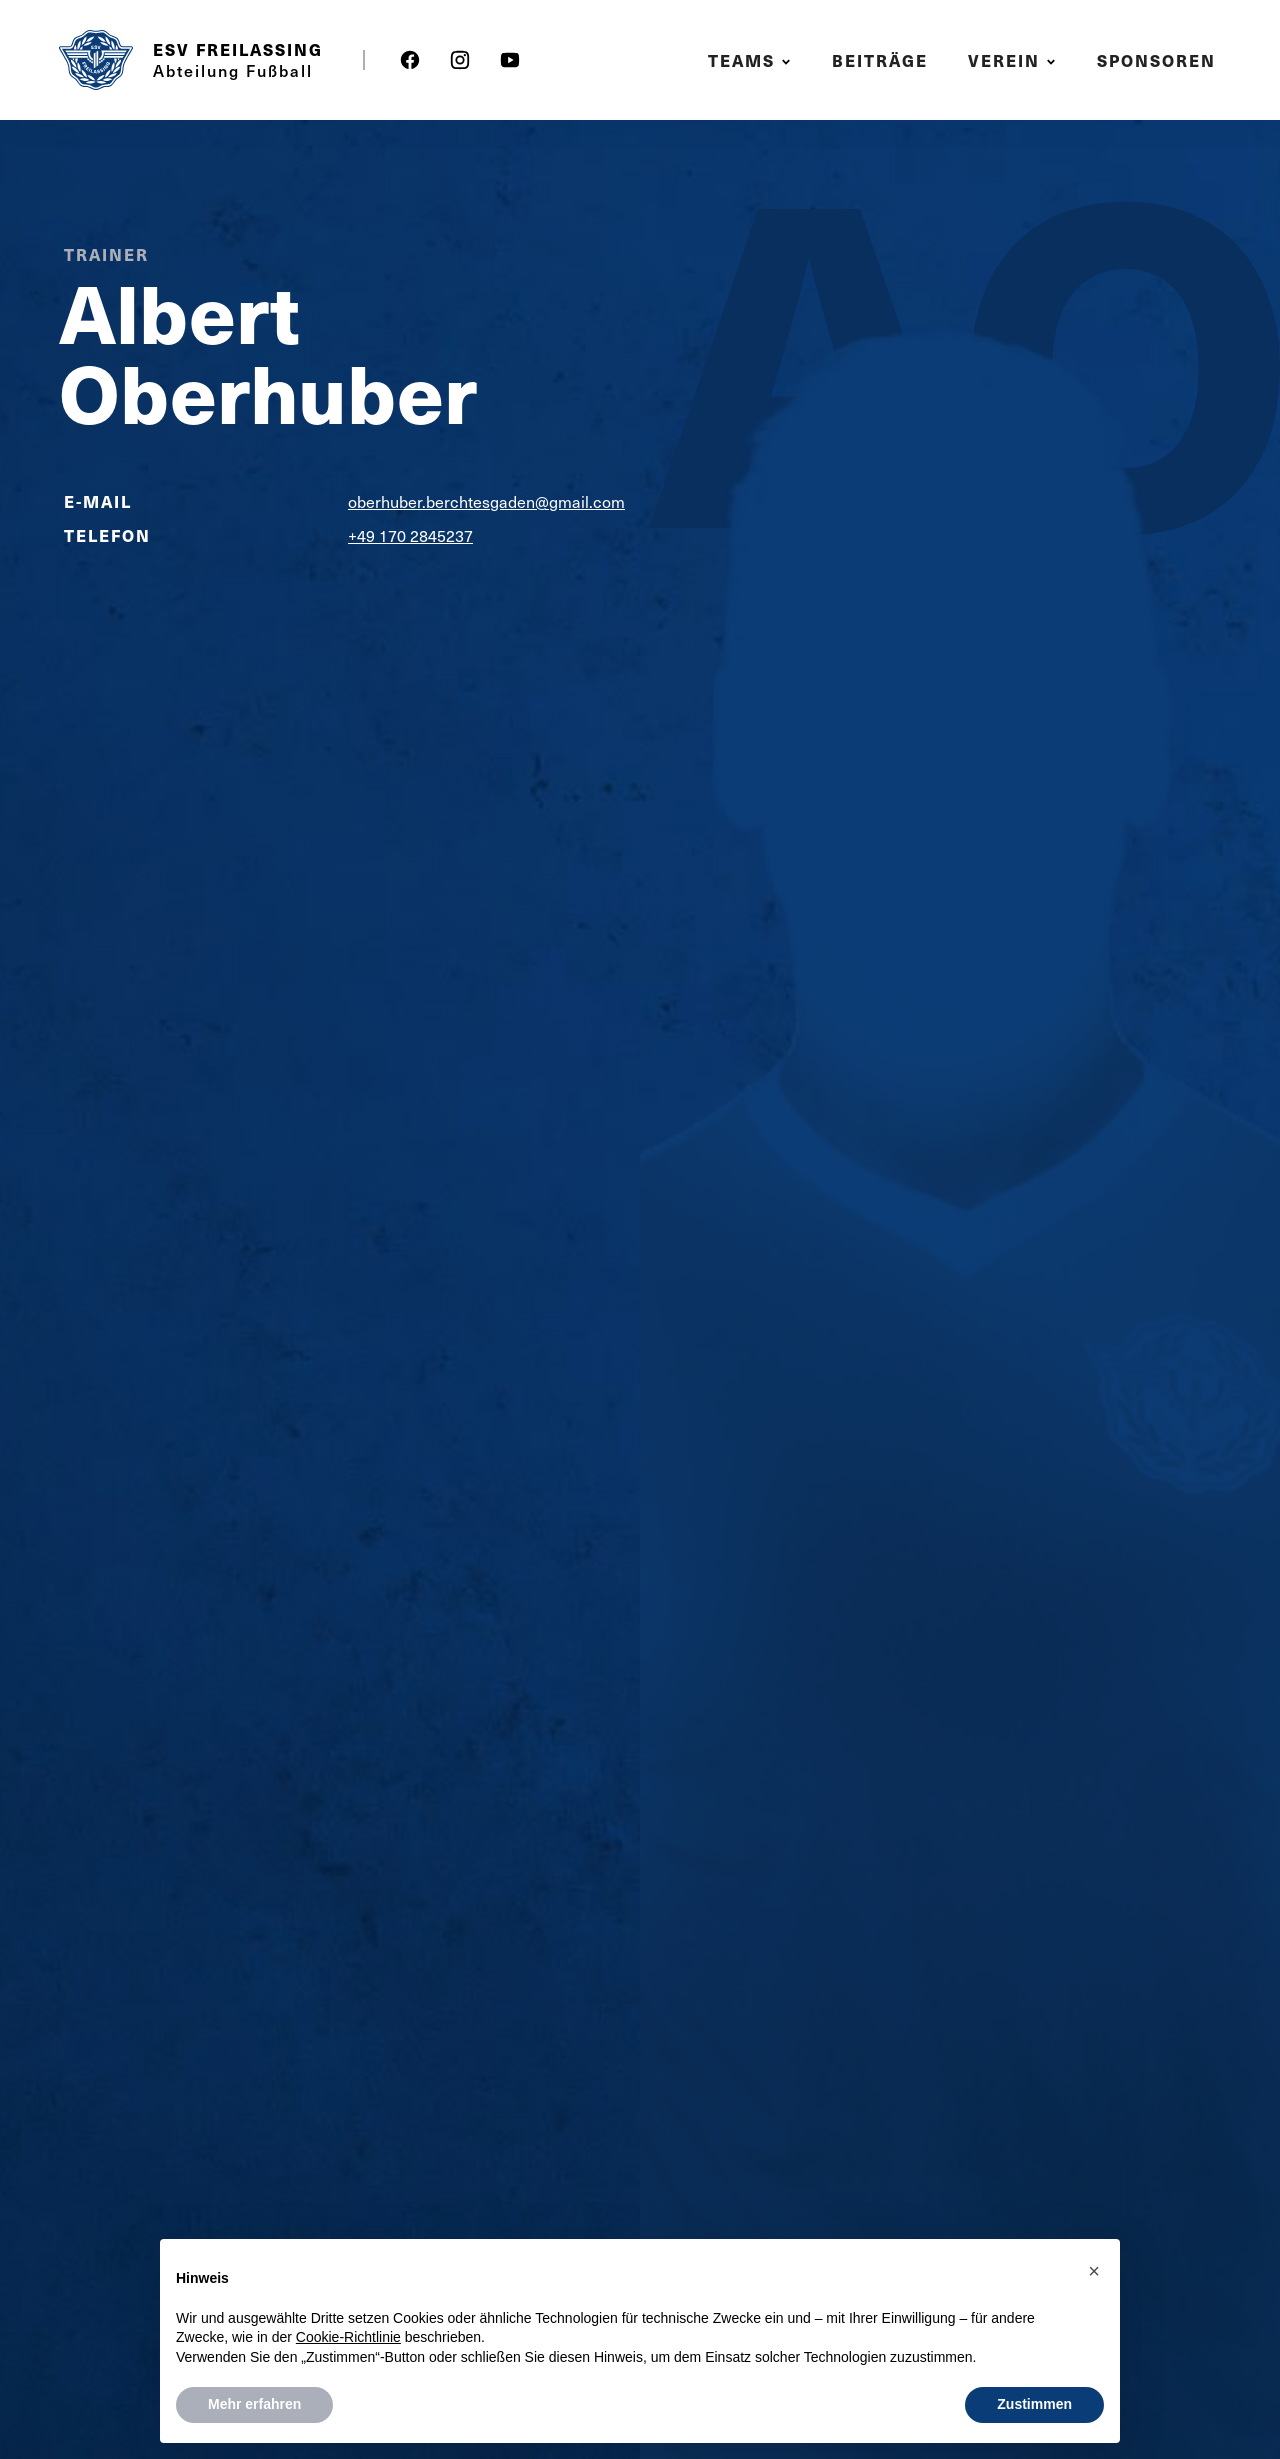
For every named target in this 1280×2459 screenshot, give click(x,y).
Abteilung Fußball (233, 70)
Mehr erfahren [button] (254, 2404)
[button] (752, 60)
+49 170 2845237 (410, 535)
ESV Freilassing (238, 50)
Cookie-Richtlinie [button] (348, 2337)
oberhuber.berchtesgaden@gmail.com (486, 501)
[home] (96, 60)
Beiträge (880, 60)
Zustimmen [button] (1034, 2404)
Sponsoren (1156, 60)
